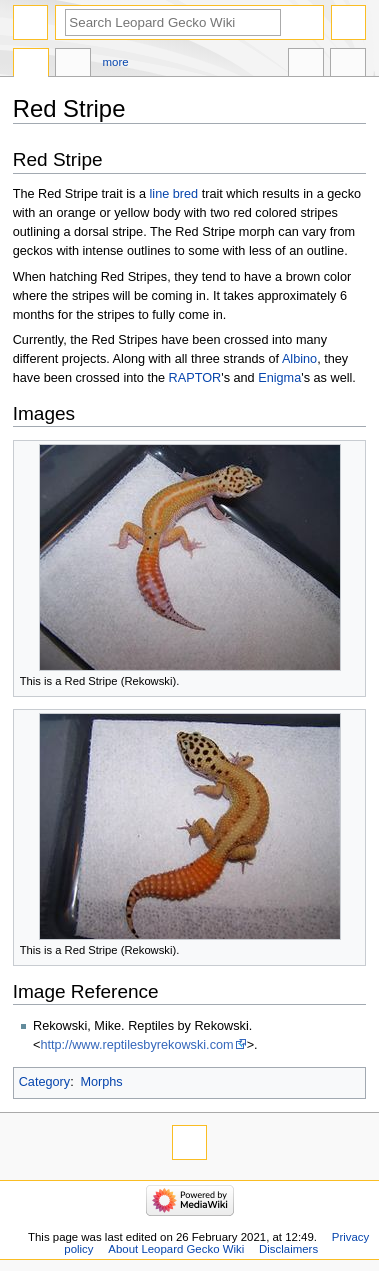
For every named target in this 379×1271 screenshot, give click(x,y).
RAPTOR (195, 378)
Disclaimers (288, 1249)
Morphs (101, 1082)
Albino (299, 359)
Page (31, 65)
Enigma (279, 378)
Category (44, 1082)
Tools (348, 65)
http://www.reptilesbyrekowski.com (136, 1045)
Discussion (73, 65)
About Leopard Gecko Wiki (176, 1249)
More (116, 62)
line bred (174, 194)
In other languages (306, 65)
